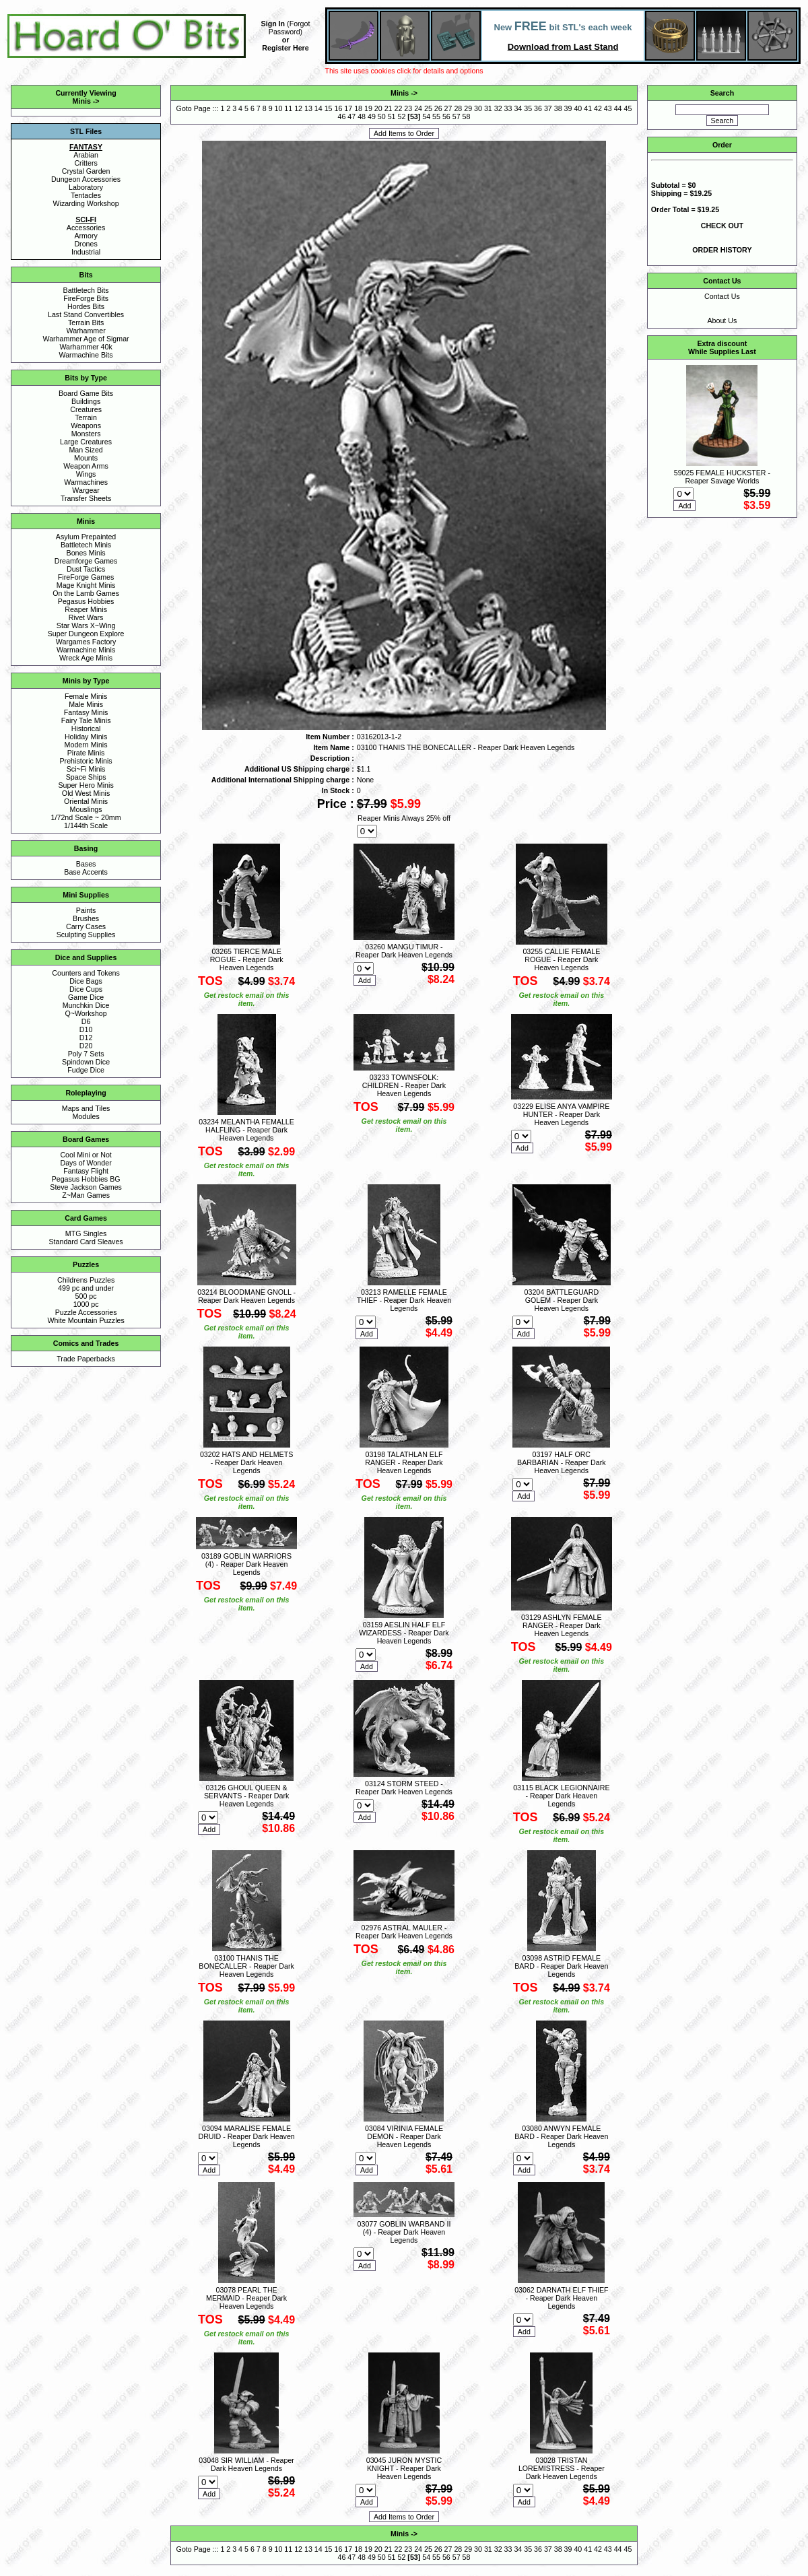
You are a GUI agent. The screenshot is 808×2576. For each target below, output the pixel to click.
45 (628, 108)
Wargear (85, 490)
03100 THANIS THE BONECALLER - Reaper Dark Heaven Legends (246, 1966)
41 (588, 108)
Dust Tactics (86, 569)
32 (498, 108)
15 (329, 108)
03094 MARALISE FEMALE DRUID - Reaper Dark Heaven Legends (246, 2136)
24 (418, 108)
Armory (85, 236)
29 (468, 108)
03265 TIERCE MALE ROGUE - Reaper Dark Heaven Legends (246, 959)
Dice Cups (85, 989)
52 (402, 116)
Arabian (85, 155)
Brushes (86, 918)
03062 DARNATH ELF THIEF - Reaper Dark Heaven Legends (561, 2298)
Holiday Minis (86, 737)
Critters (85, 163)
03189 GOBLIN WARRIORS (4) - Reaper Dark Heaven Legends (246, 1564)
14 (318, 108)
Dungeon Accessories (86, 179)
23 (408, 108)
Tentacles (86, 195)
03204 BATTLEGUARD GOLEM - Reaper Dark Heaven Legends (562, 1300)
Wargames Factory (86, 642)
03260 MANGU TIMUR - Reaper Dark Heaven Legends (404, 951)
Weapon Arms (85, 466)
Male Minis (86, 704)
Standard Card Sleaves (86, 1242)
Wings (86, 474)
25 (428, 108)
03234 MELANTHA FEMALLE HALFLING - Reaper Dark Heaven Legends (246, 1130)
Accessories (86, 228)
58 (467, 116)
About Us (722, 320)
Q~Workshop (85, 1013)
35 (528, 108)
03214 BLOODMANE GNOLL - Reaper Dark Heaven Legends (246, 1296)
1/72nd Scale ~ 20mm (86, 817)
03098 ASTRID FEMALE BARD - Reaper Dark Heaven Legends (561, 1966)
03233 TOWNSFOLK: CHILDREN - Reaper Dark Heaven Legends (404, 1085)
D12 (86, 1037)
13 (308, 108)
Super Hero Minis (85, 785)
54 (426, 116)
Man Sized (85, 450)
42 (598, 108)
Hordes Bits (85, 306)
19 (368, 108)
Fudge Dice (85, 1070)
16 (339, 108)
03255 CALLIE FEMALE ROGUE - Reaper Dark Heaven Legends (561, 959)
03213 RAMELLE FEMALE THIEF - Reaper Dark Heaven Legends (404, 1300)
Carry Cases (86, 926)
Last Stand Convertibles (86, 314)
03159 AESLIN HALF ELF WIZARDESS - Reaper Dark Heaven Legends (403, 1633)
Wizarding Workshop (86, 203)
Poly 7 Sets (86, 1054)
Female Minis (86, 696)
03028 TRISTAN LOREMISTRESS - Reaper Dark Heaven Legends (561, 2468)
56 (446, 116)
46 (342, 116)
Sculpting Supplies (86, 934)
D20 (86, 1046)
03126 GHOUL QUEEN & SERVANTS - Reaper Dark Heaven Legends (246, 1796)
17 (348, 108)
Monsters (86, 434)
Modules (85, 1116)
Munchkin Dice (86, 1005)
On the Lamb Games (86, 593)
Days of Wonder (85, 1163)
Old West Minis (86, 793)
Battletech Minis (86, 545)
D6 (86, 1021)
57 (456, 116)
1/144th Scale (86, 825)
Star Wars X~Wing (86, 625)
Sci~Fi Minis (86, 769)
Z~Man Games (86, 1195)
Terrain (86, 417)
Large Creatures (86, 442)
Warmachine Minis (86, 650)
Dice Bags (85, 981)
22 (398, 108)
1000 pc (86, 1304)
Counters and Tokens (86, 973)
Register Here (285, 48)
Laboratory (86, 187)
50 (382, 116)
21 (388, 108)
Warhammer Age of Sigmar (86, 339)
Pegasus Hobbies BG (86, 1179)
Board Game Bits (86, 393)
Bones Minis (86, 553)
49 (372, 116)
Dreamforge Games (86, 561)
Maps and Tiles (86, 1108)
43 (608, 108)
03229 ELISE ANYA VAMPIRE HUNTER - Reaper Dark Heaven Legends (561, 1114)
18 (358, 108)
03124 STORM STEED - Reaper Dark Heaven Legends (404, 1788)
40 (578, 108)
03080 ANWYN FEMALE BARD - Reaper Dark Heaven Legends (561, 2136)
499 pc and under (86, 1288)
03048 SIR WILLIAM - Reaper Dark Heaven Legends (246, 2464)
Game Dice (86, 997)
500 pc (86, 1296)
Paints (86, 910)
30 (478, 108)
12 (298, 108)
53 (414, 116)
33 (508, 108)
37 (548, 108)
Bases (86, 864)
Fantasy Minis (86, 712)
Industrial (85, 252)
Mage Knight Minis (86, 585)
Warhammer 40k (85, 347)
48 (362, 116)
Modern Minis (86, 745)
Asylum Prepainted (86, 537)
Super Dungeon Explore (86, 634)
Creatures (86, 409)
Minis (82, 101)
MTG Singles (86, 1233)
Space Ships (86, 777)
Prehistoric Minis (86, 761)
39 (568, 108)
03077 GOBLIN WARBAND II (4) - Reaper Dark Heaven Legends (404, 2232)
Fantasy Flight (85, 1171)
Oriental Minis (86, 801)
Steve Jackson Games (86, 1187)
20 (378, 108)
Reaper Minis (86, 609)
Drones (85, 244)
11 (288, 108)
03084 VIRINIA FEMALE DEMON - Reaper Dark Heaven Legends (404, 2136)
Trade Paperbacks (86, 1359)
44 (618, 108)
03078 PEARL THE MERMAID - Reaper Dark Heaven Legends (246, 2298)
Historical (86, 728)
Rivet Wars (86, 617)
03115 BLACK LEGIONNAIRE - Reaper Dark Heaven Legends (561, 1796)
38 (558, 108)
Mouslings (86, 809)
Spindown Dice (86, 1062)
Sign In (273, 24)
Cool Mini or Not (85, 1155)
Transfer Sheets (86, 498)
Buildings (85, 401)
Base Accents (86, 872)
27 (448, 108)
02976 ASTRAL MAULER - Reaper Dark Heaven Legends (404, 1932)
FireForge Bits (85, 298)
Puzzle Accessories (86, 1312)
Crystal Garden (86, 171)
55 (436, 116)
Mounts (86, 458)
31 (488, 108)
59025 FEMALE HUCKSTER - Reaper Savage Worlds (722, 477)
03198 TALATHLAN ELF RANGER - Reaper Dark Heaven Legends (403, 1462)
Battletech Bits (86, 290)
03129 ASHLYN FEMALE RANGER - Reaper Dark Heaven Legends (561, 1625)
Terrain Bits (86, 322)
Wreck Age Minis (85, 658)
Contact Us (722, 296)
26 (438, 108)
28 (458, 108)
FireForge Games (86, 577)
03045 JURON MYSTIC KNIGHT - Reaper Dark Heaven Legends (404, 2468)
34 (518, 108)
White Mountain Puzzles (85, 1320)
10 (279, 108)
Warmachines (86, 482)
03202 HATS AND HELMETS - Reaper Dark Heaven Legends (246, 1462)
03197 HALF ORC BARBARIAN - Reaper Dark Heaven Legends (561, 1462)
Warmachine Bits (86, 355)
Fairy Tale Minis (86, 720)
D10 (86, 1029)
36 (538, 108)
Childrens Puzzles (85, 1280)
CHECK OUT (722, 226)
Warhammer (85, 331)
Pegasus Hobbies (86, 601)
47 (351, 116)
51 (392, 116)
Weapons (86, 425)
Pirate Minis (86, 753)
